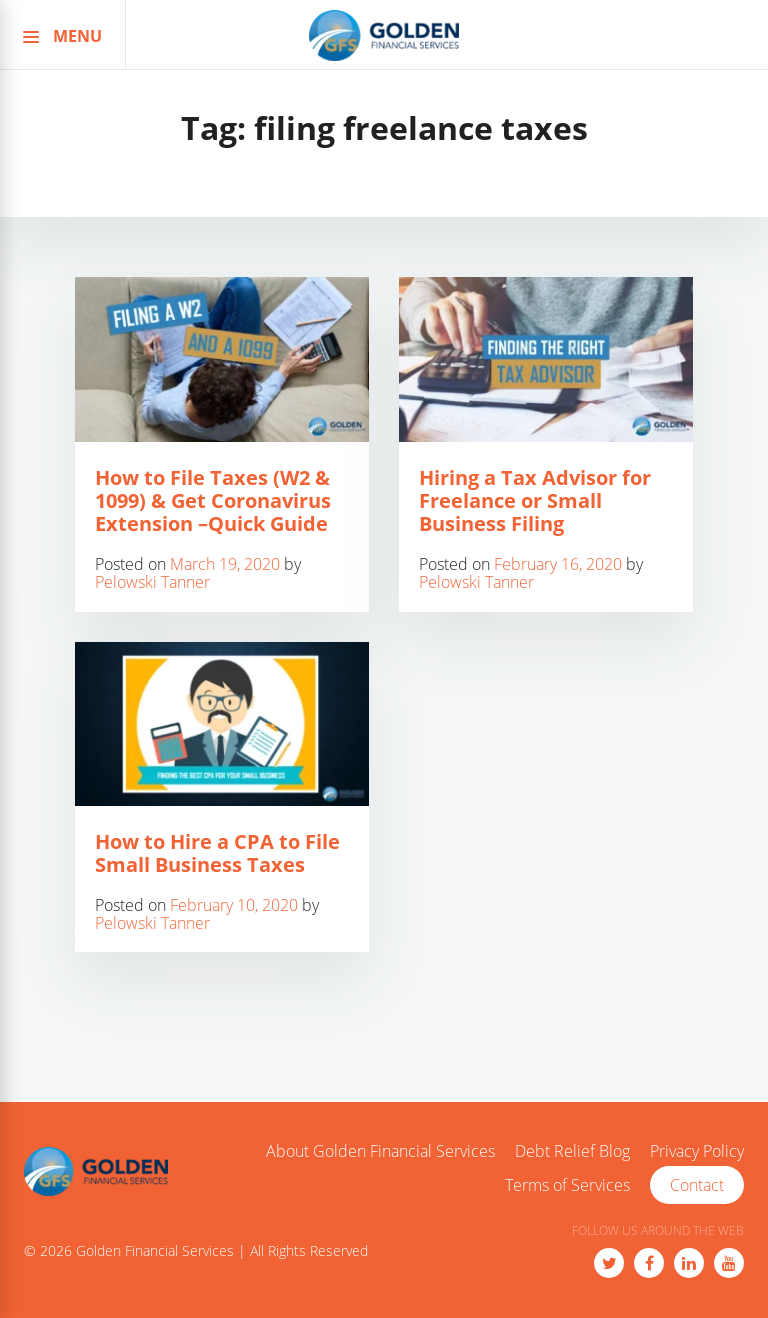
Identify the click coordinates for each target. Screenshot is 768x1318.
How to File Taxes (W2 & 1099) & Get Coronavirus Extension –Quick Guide (213, 500)
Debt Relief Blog (572, 1152)
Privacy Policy (697, 1152)
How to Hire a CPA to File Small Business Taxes (217, 853)
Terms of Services (567, 1186)
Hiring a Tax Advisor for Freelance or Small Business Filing (535, 500)
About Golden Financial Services (380, 1152)
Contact (697, 1185)
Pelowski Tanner (152, 582)
